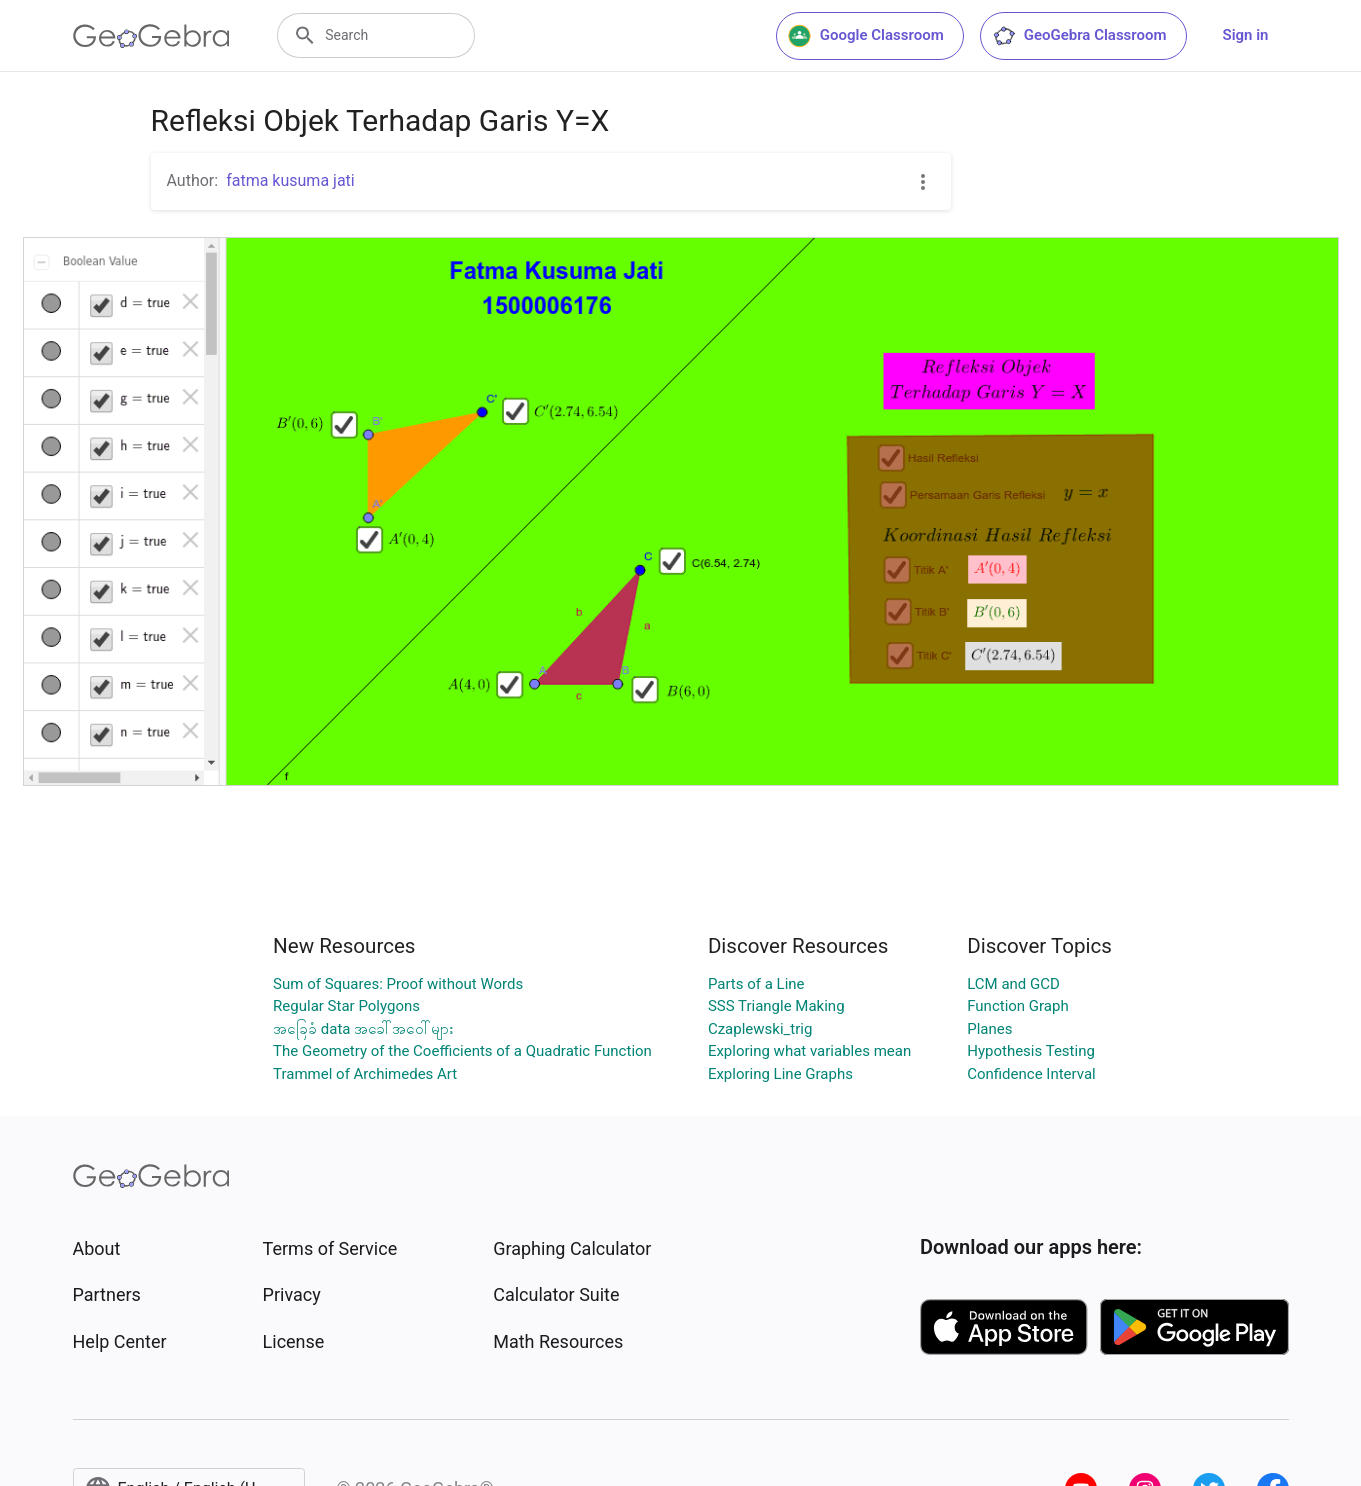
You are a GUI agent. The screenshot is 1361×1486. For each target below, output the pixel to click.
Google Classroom (866, 36)
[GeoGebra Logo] (151, 36)
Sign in (1246, 35)
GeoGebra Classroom (1079, 36)
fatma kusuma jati (290, 180)
